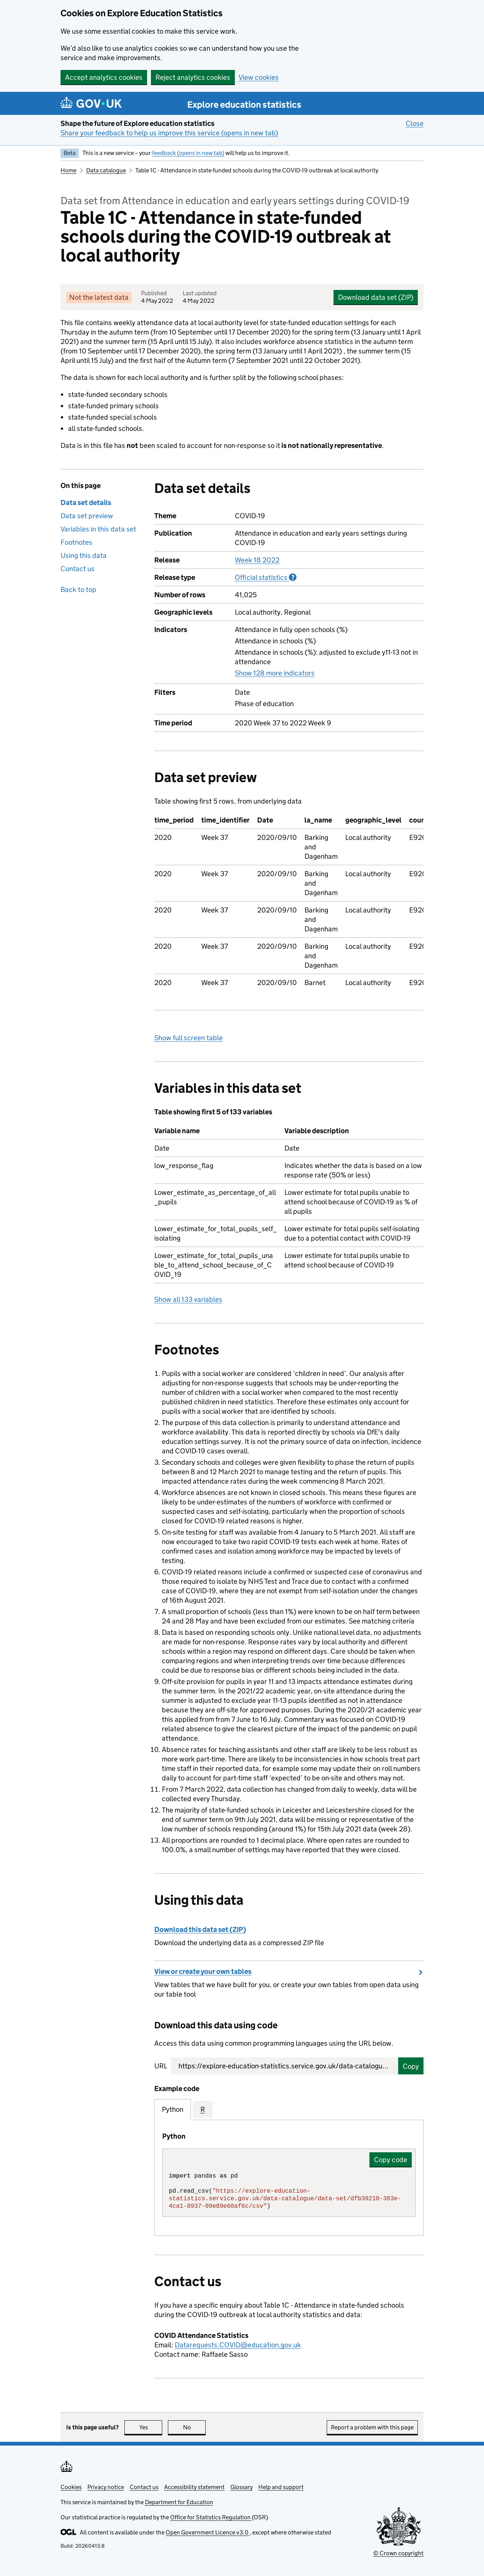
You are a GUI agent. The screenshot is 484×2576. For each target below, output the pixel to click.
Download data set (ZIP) (375, 297)
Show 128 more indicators (275, 672)
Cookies (71, 2487)
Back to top (78, 589)
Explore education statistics (244, 104)
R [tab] (202, 2109)
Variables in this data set (98, 529)
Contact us (77, 568)
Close (415, 123)
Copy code (390, 2159)
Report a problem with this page (372, 2427)
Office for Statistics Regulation (211, 2517)
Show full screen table (188, 1037)
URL (160, 2066)
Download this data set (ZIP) (200, 1929)
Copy (411, 2066)
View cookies (259, 77)
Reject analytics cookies (192, 77)
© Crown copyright (398, 2553)
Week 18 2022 (257, 560)
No (194, 2427)
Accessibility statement (194, 2487)
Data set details (85, 502)
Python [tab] (172, 2109)
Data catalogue (106, 170)
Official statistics (265, 577)
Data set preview (86, 515)
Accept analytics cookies (104, 77)
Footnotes (76, 542)
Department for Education (179, 2502)
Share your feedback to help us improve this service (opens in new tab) (169, 133)
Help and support (281, 2487)
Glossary (241, 2487)
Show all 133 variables (188, 1299)
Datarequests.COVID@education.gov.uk (238, 2345)
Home (68, 170)
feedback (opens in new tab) (188, 152)
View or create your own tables (202, 1971)
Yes (151, 2427)
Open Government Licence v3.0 (208, 2532)
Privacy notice (105, 2487)
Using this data (83, 555)
